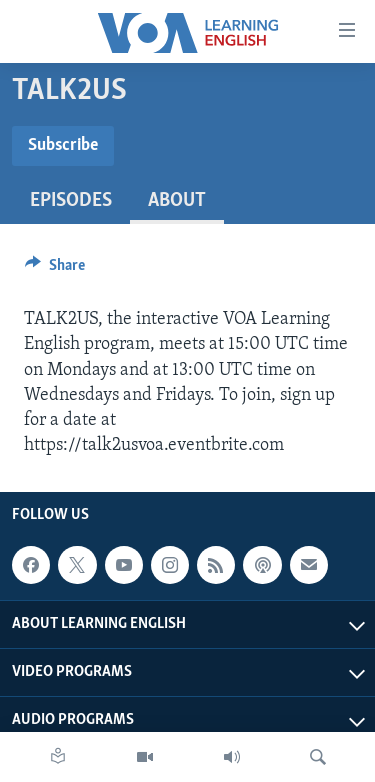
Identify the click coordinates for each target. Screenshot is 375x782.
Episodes (71, 201)
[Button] (55, 270)
